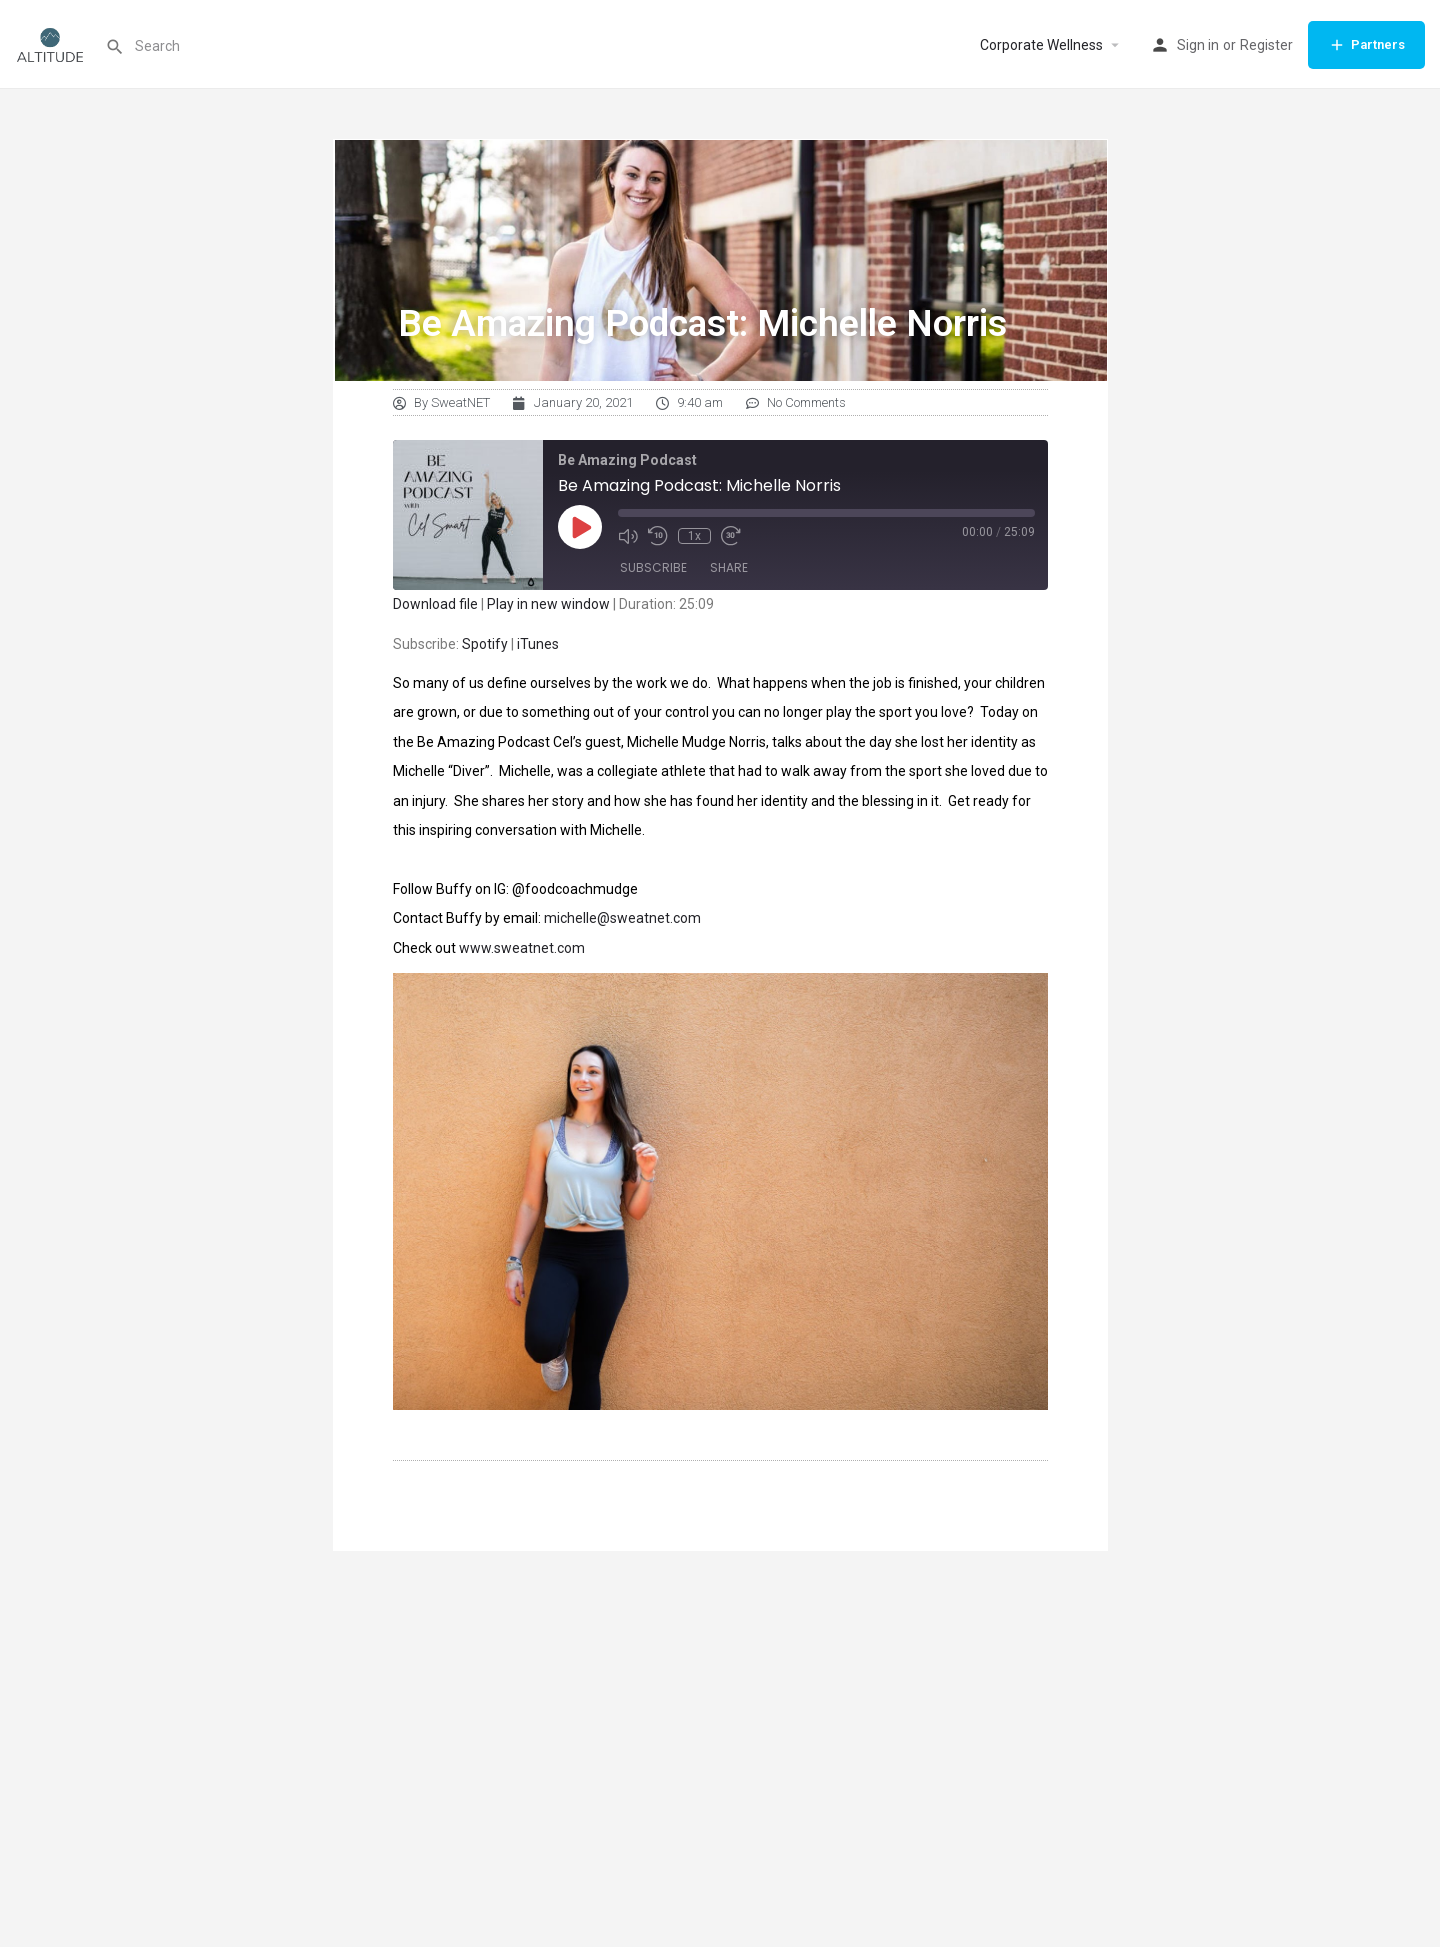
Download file (435, 604)
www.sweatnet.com (522, 948)
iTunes (538, 644)
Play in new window (548, 604)
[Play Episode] (580, 527)
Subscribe (653, 567)
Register (1266, 45)
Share (729, 567)
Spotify (485, 644)
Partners (1366, 45)
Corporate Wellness (1041, 45)
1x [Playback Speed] (694, 536)
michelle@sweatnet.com (622, 918)
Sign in (1198, 45)
